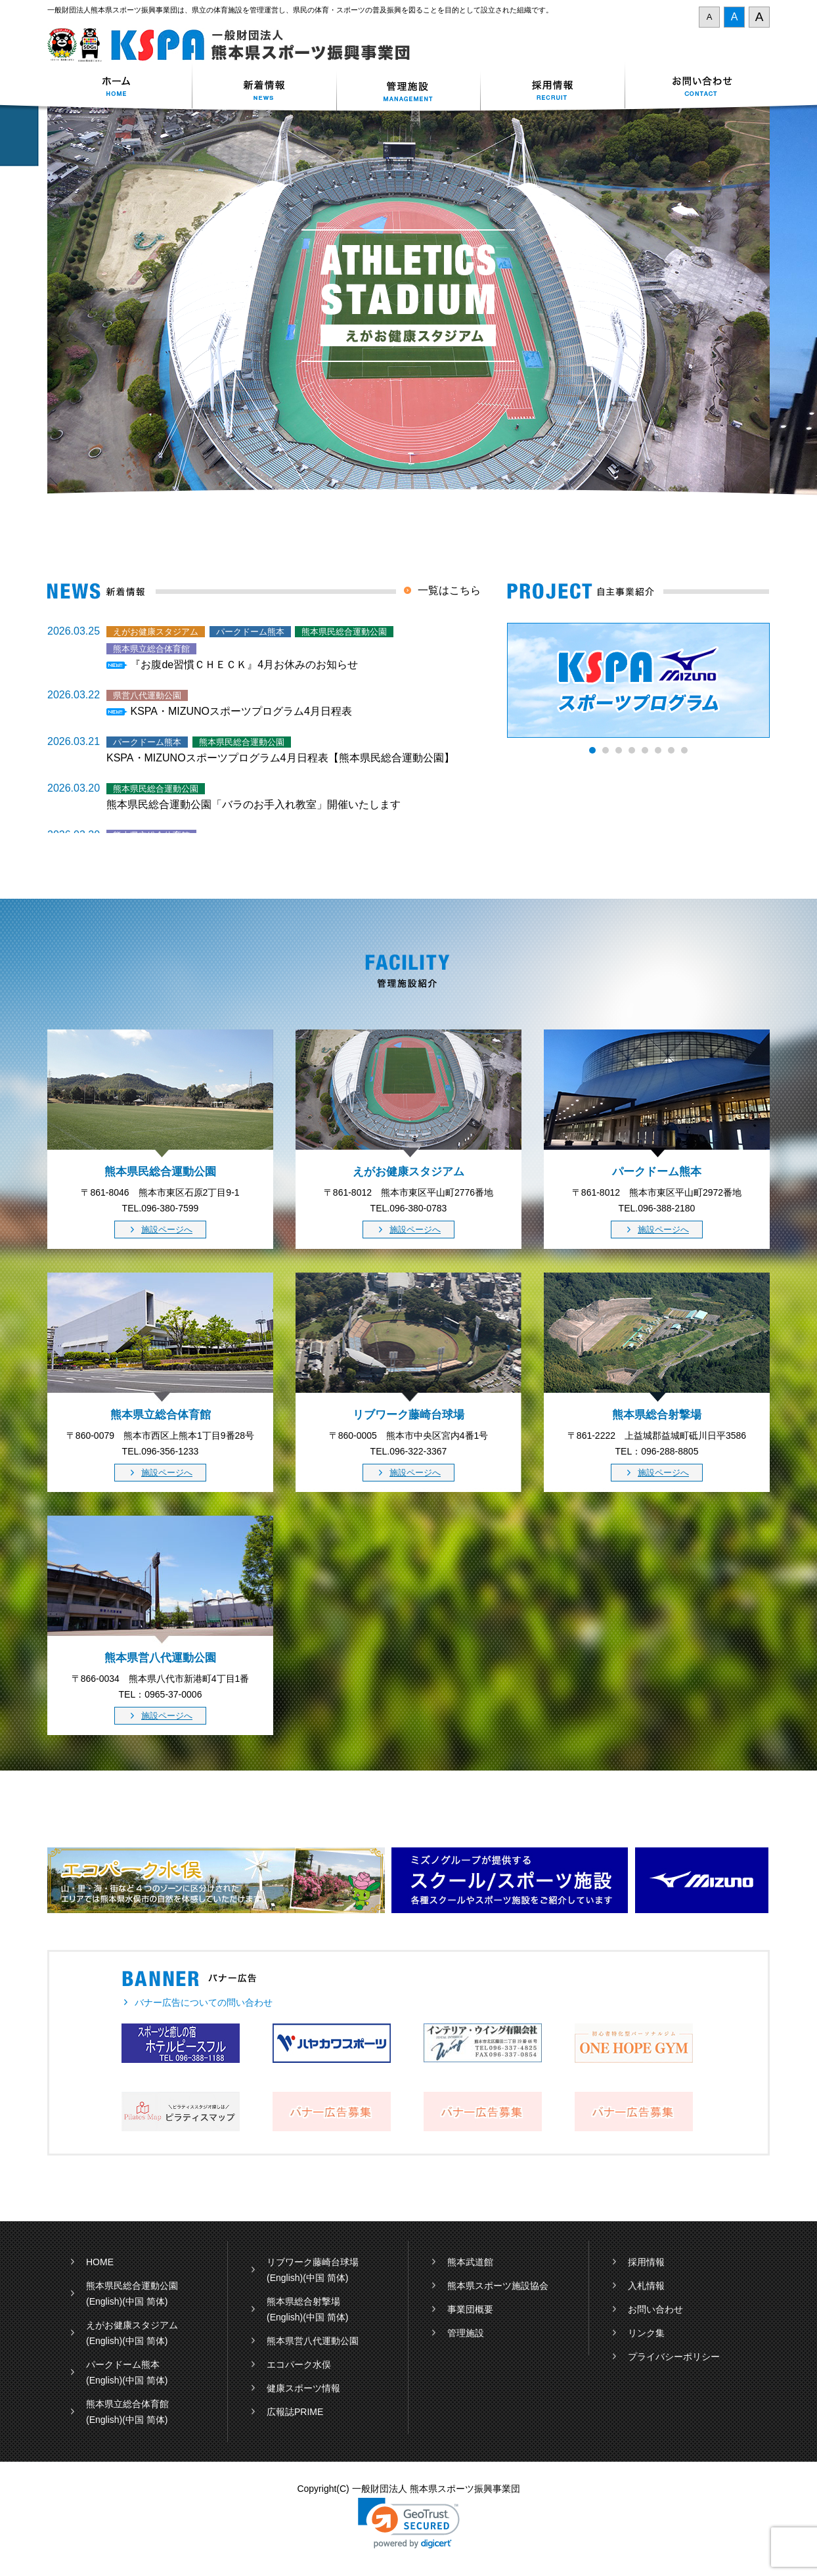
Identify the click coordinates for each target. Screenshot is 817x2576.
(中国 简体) (144, 2301)
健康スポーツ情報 (303, 2388)
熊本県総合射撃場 (303, 2301)
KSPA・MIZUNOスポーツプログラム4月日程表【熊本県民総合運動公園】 (280, 757)
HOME (100, 2262)
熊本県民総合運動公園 (132, 2285)
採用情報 (553, 87)
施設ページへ (166, 1229)
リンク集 (646, 2333)
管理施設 (465, 2333)
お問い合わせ (697, 87)
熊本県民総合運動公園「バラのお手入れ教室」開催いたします (253, 804)
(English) (104, 2301)
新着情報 (264, 87)
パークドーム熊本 (123, 2364)
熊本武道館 (470, 2262)
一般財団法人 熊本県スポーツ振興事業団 (236, 45)
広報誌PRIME (295, 2412)
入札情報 (646, 2285)
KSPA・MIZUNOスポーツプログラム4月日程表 (241, 711)
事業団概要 (470, 2309)
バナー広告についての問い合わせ (204, 2002)
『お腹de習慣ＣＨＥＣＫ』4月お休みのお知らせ (244, 664)
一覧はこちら (449, 590)
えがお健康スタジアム (132, 2325)
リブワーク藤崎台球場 (313, 2262)
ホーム (119, 87)
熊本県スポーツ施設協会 (497, 2285)
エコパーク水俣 (299, 2364)
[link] (409, 2523)
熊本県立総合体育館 (127, 2404)
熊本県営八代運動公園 (313, 2341)
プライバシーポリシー (674, 2356)
